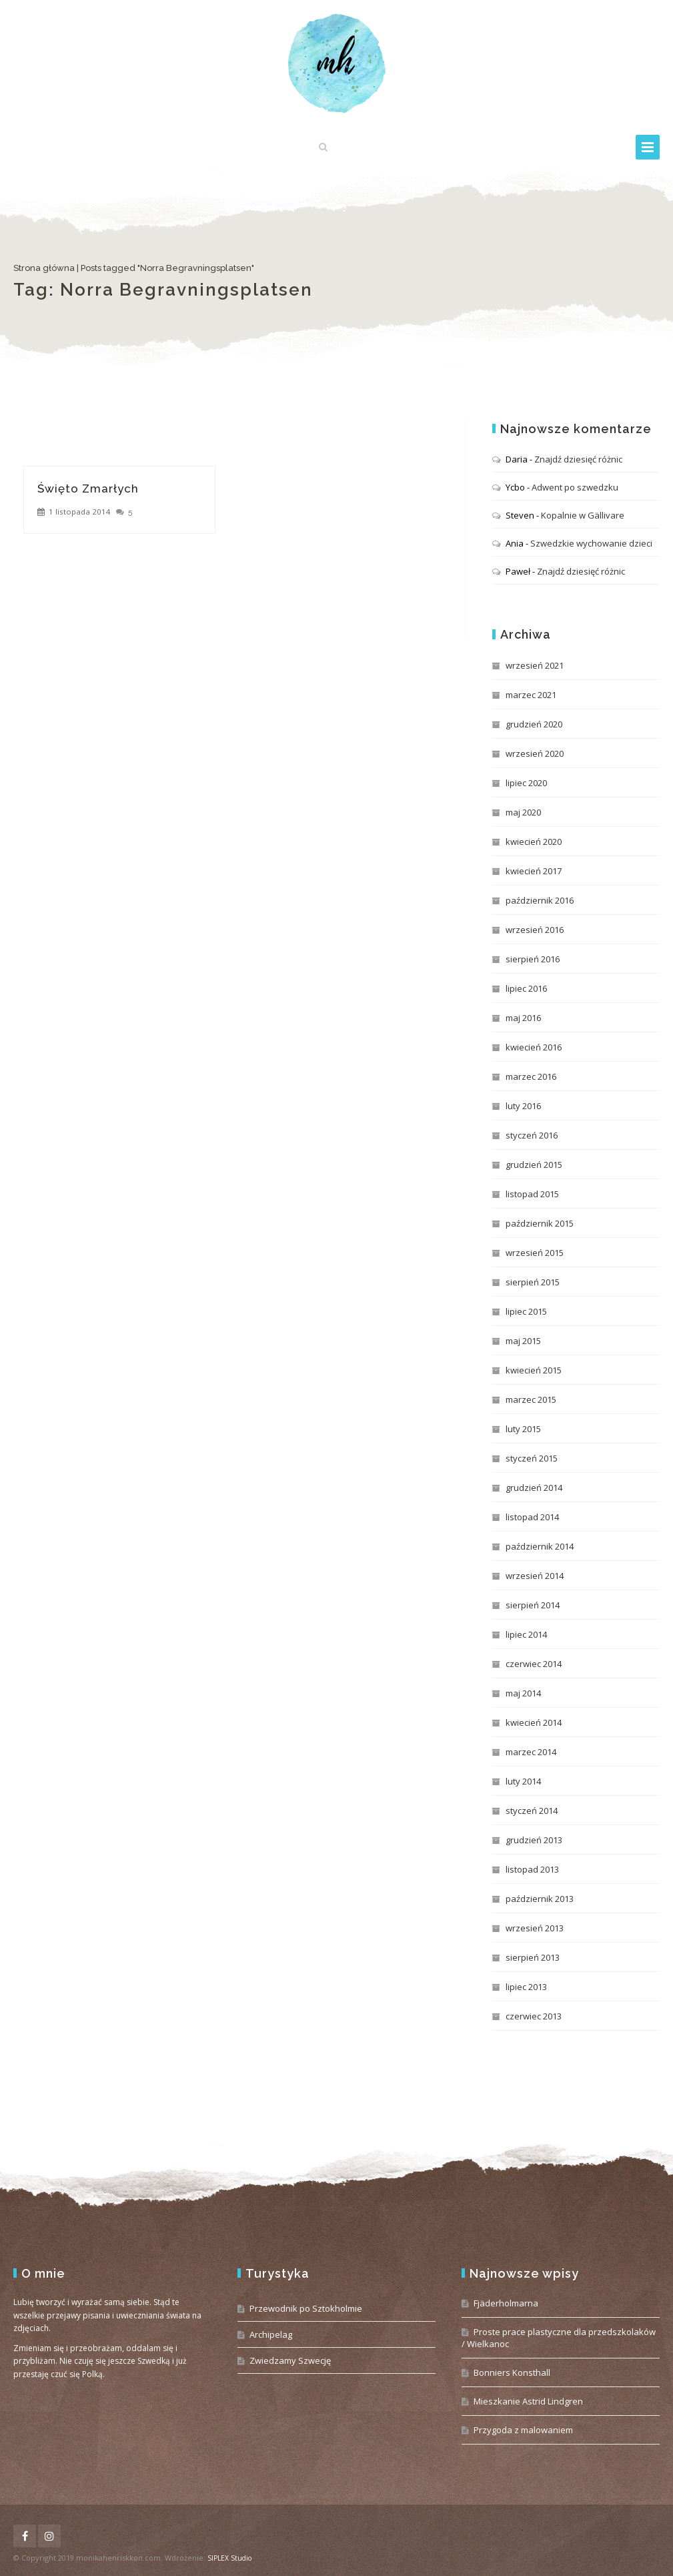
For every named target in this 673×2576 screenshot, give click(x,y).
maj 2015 (523, 1341)
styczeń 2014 (532, 1811)
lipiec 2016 (526, 988)
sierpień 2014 (533, 1605)
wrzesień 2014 (535, 1576)
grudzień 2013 (534, 1840)
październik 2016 (540, 900)
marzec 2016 (531, 1076)
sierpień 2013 (533, 1957)
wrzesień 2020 (535, 753)
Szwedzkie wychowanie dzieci (591, 543)
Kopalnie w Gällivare (582, 515)
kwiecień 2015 (534, 1370)
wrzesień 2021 (535, 665)
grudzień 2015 (534, 1165)
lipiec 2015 (526, 1311)
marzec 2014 (531, 1752)
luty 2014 (523, 1781)
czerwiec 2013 (534, 2016)
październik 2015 (540, 1223)
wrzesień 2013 (535, 1928)
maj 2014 (523, 1693)
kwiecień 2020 (534, 842)
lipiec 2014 (526, 1634)
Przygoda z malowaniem (523, 2430)
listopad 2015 (532, 1194)
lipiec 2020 (526, 783)
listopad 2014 (532, 1517)
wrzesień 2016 (535, 930)
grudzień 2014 (534, 1488)
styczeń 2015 (532, 1458)
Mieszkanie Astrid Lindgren (528, 2401)
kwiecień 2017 (534, 871)
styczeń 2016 (532, 1135)
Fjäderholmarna (506, 2303)
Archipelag (270, 2334)
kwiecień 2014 (534, 1722)
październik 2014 (540, 1546)
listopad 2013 (532, 1869)
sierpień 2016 (533, 959)
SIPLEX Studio (229, 2558)
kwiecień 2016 (534, 1047)
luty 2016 (523, 1106)
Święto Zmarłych (88, 488)
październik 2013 (540, 1899)
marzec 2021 (531, 695)
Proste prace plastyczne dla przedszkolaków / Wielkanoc (559, 2338)
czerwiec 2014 (534, 1664)
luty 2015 (523, 1429)
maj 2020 (523, 812)
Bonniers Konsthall (512, 2372)
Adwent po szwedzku (575, 487)
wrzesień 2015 (535, 1253)
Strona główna (44, 268)
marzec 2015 (531, 1399)
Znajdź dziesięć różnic (578, 459)
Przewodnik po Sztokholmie (305, 2308)
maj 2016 (523, 1018)
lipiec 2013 (526, 1987)
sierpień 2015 (533, 1282)
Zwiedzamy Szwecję (290, 2360)
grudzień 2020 (534, 724)
